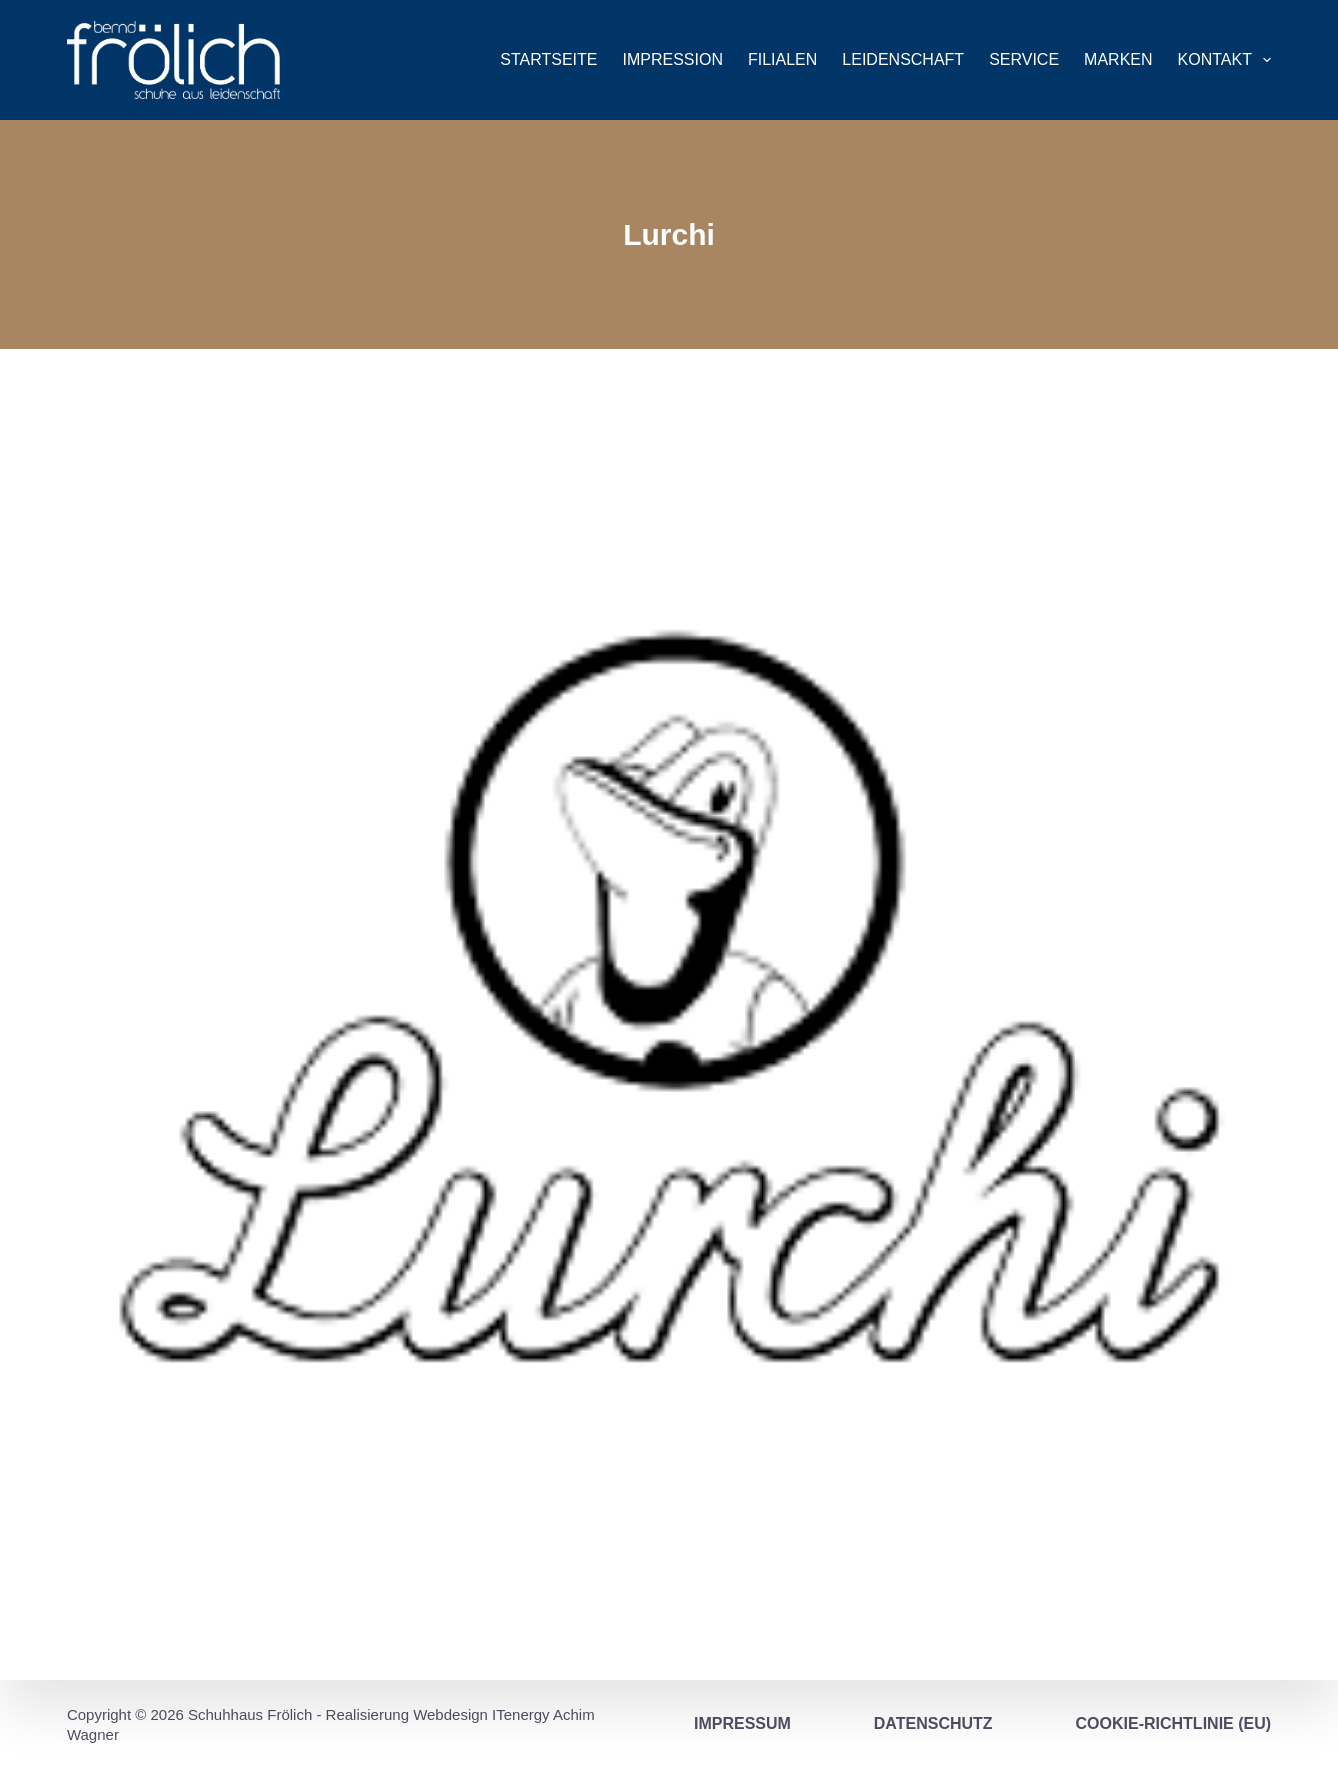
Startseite (548, 59)
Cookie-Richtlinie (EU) (1174, 1723)
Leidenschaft (903, 59)
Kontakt (1225, 60)
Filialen (782, 59)
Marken (1118, 59)
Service (1024, 59)
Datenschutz (933, 1723)
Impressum (742, 1723)
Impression (673, 59)
